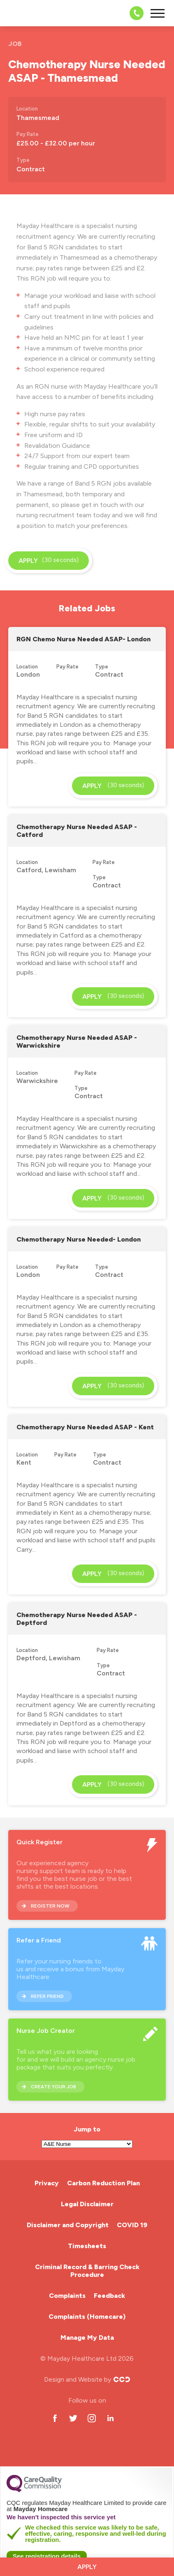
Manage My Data (87, 2337)
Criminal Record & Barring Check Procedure (87, 2271)
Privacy (47, 2183)
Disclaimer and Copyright (68, 2225)
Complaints (67, 2296)
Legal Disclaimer (87, 2204)
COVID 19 (132, 2225)
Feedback (109, 2296)
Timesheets (87, 2246)
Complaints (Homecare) (87, 2316)
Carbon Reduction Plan (103, 2183)
